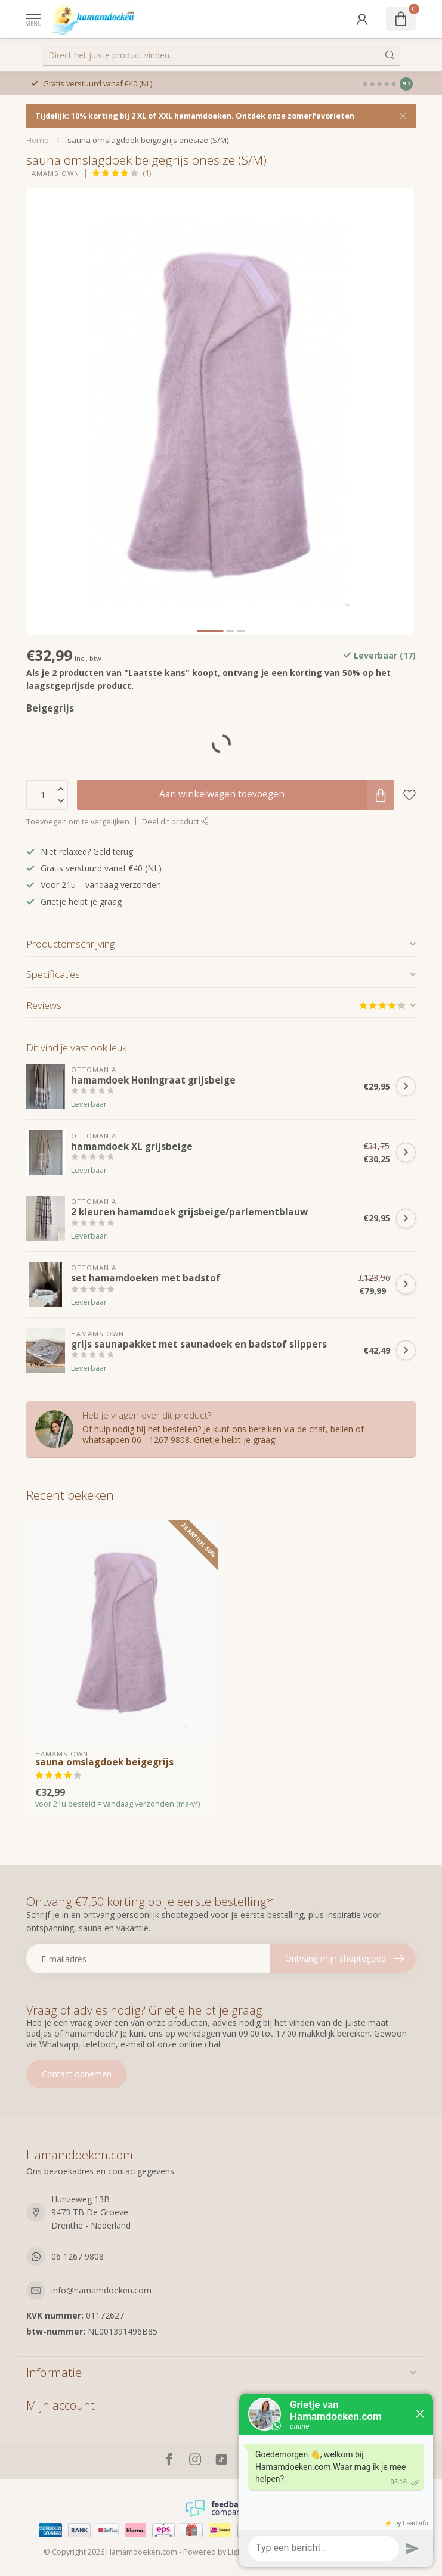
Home (37, 140)
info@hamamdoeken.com (101, 2290)
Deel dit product (175, 822)
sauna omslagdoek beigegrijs (104, 1762)
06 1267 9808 (77, 2256)
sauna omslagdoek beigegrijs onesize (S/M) (148, 140)
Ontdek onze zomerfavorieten (295, 116)
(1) (147, 173)
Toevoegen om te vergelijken (77, 822)
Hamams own (52, 173)
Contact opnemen (77, 2074)
